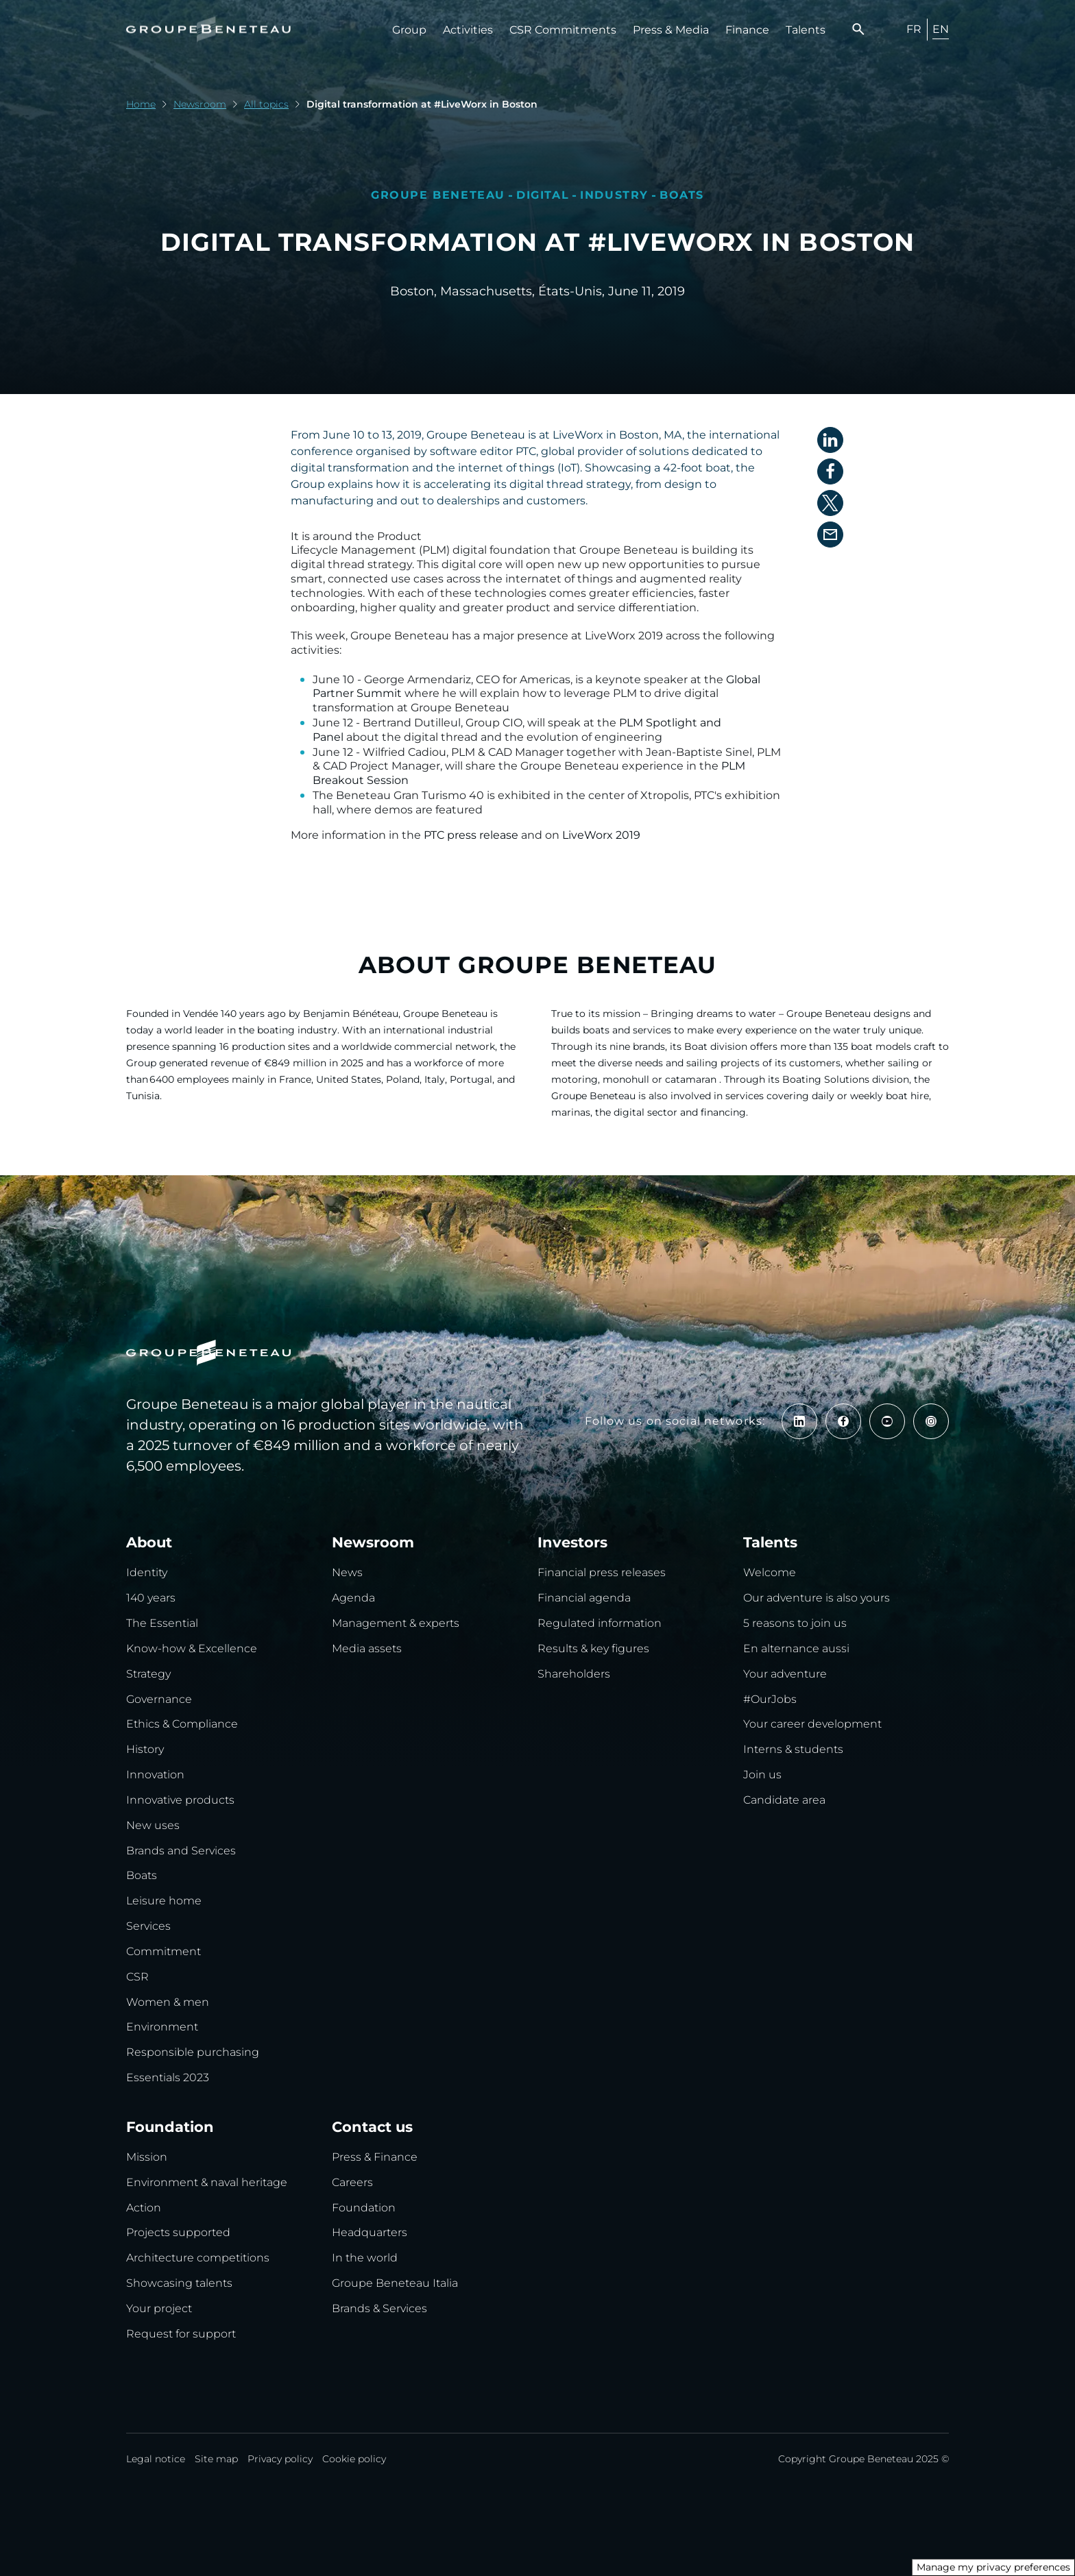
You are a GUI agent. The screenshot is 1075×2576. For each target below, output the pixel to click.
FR (913, 29)
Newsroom (199, 104)
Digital (542, 195)
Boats (682, 195)
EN (940, 29)
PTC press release (471, 835)
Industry (614, 195)
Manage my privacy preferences (993, 2567)
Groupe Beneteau (438, 195)
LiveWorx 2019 (601, 835)
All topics (266, 104)
